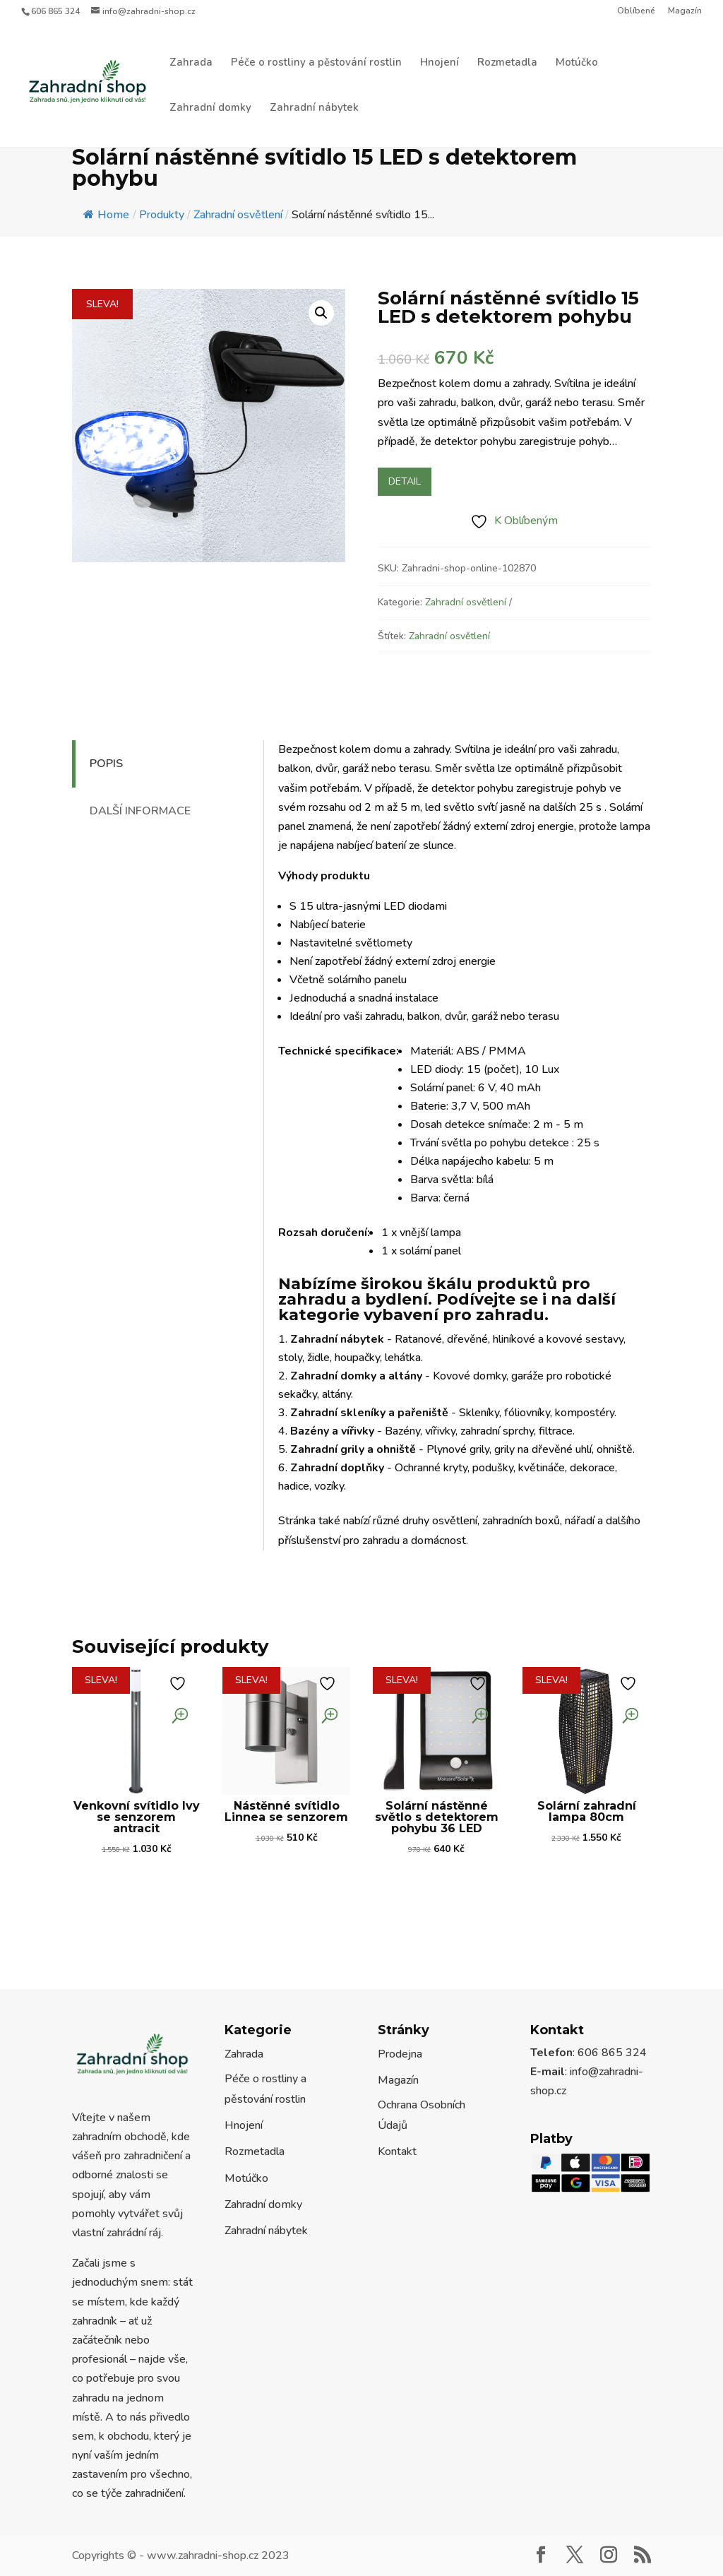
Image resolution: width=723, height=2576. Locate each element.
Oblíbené (636, 11)
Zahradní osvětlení (465, 602)
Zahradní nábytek (314, 108)
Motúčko (577, 63)
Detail (404, 481)
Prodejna (400, 2054)
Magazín (685, 11)
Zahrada (191, 63)
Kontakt (397, 2151)
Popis (106, 763)
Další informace (140, 811)
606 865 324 (55, 11)
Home (106, 214)
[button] (321, 313)
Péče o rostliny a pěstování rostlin (316, 63)
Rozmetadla (507, 63)
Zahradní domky (210, 108)
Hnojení (439, 63)
